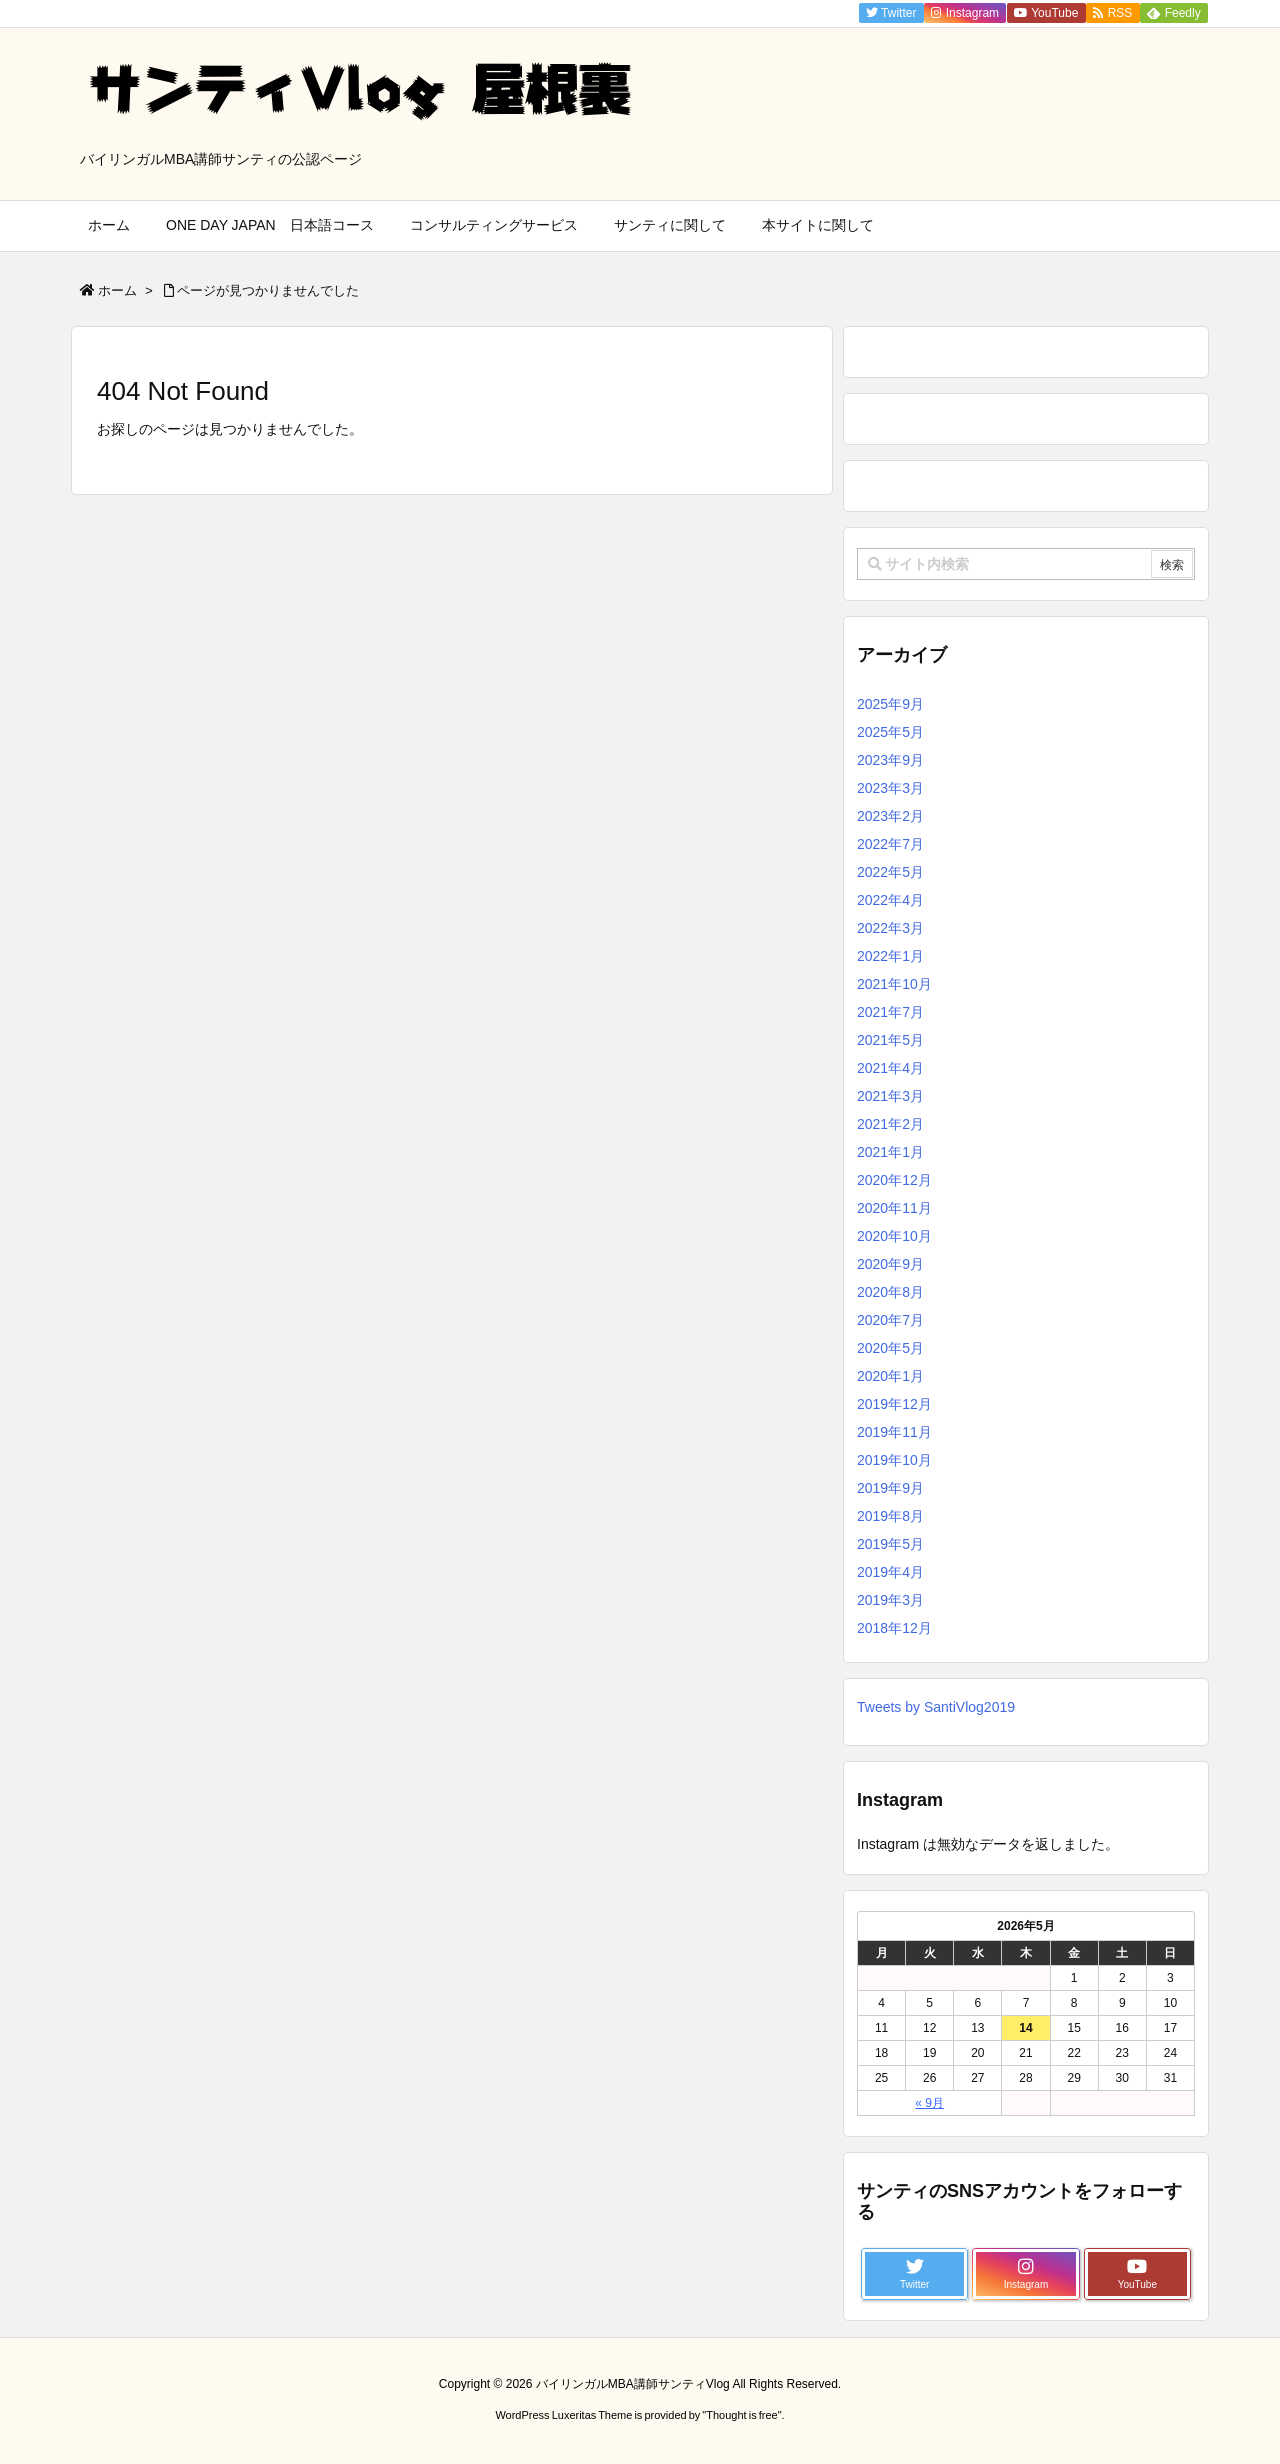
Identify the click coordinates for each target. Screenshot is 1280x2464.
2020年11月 (894, 1208)
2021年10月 (894, 984)
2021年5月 (890, 1040)
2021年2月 (890, 1124)
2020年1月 (890, 1376)
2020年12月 (894, 1180)
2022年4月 (890, 900)
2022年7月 (890, 844)
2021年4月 (890, 1068)
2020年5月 (890, 1348)
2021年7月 (890, 1012)
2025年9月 (890, 704)
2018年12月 (894, 1628)
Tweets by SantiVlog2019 (936, 1707)
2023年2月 (890, 816)
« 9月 (929, 2103)
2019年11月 (894, 1432)
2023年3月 (890, 788)
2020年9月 (890, 1264)
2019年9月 (890, 1488)
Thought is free (741, 2415)
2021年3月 (890, 1096)
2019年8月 (890, 1516)
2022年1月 (890, 956)
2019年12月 (894, 1404)
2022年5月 (890, 872)
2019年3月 (890, 1600)
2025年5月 (890, 732)
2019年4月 (890, 1572)
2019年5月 (890, 1544)
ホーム (117, 290)
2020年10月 (894, 1236)
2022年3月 (890, 928)
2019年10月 (894, 1460)
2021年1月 (890, 1152)
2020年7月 (890, 1320)
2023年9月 (890, 760)
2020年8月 (890, 1292)
